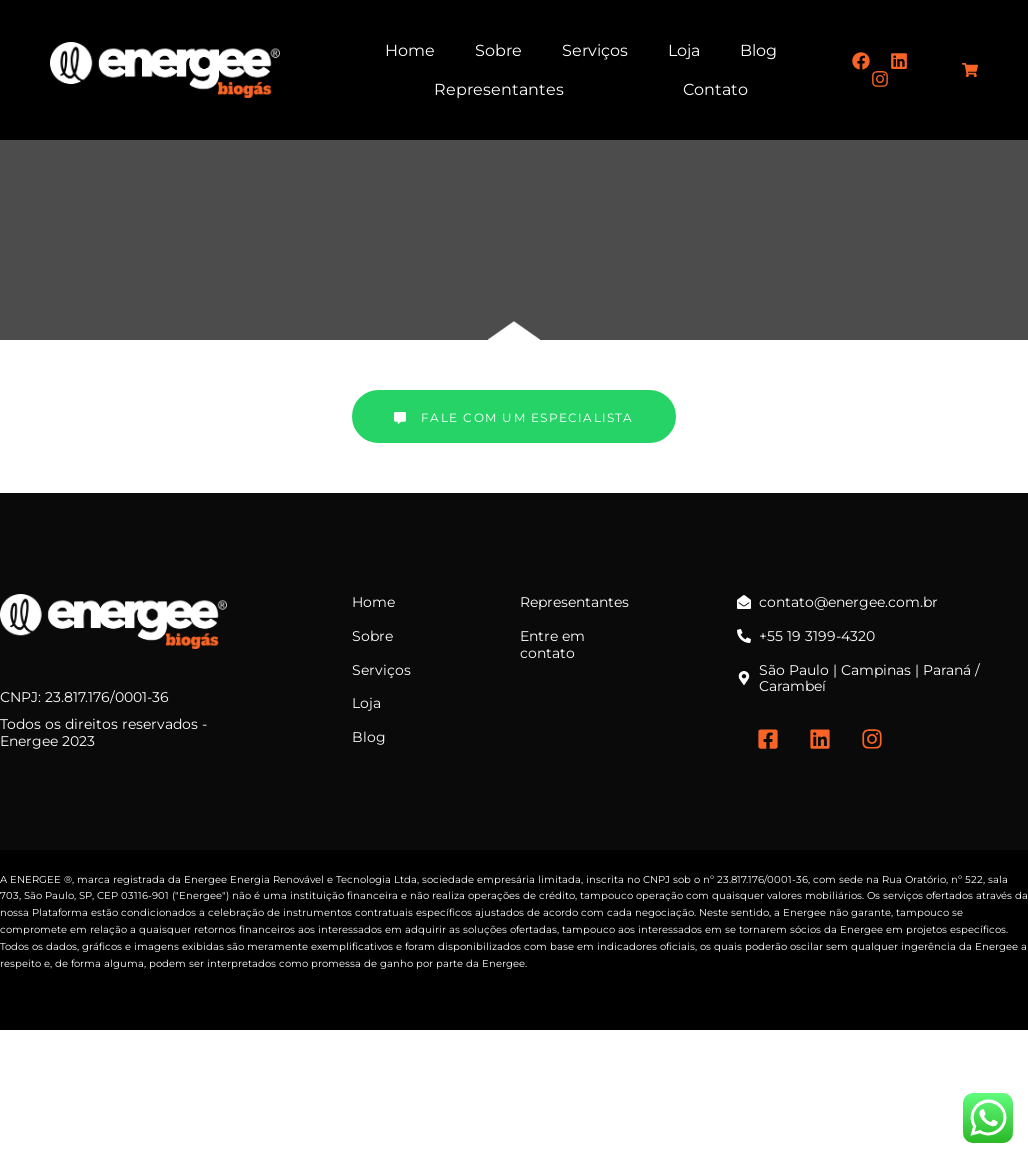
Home (410, 50)
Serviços (595, 50)
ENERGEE (35, 879)
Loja (684, 50)
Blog (758, 50)
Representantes (499, 89)
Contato (715, 89)
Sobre (498, 50)
